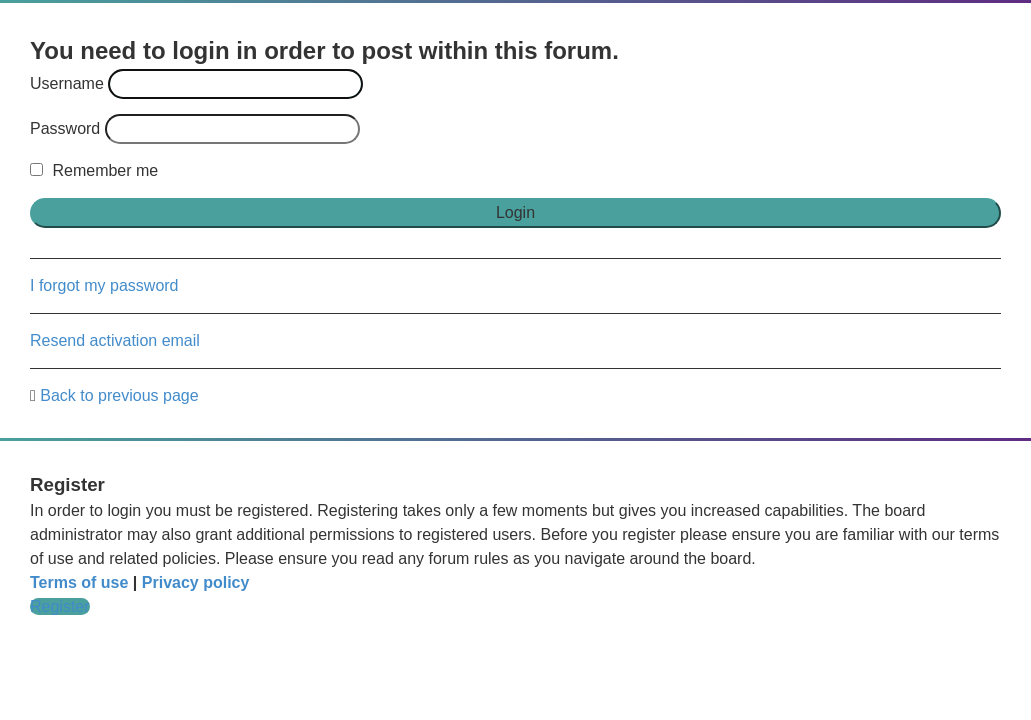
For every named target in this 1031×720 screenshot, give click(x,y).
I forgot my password (104, 285)
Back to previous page (119, 395)
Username (67, 83)
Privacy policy (196, 582)
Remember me (94, 170)
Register (60, 606)
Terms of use (79, 582)
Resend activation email (115, 340)
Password (65, 128)
